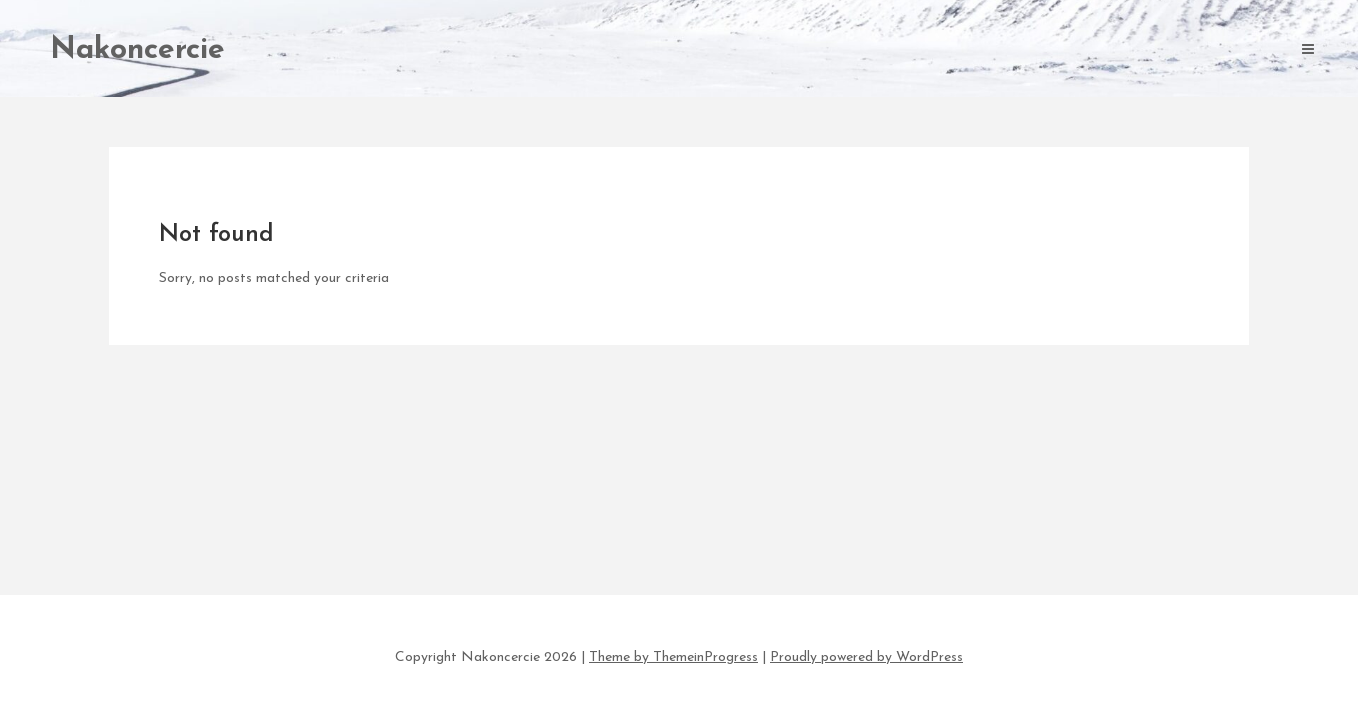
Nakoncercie (137, 50)
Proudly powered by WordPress (866, 657)
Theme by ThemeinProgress (673, 657)
